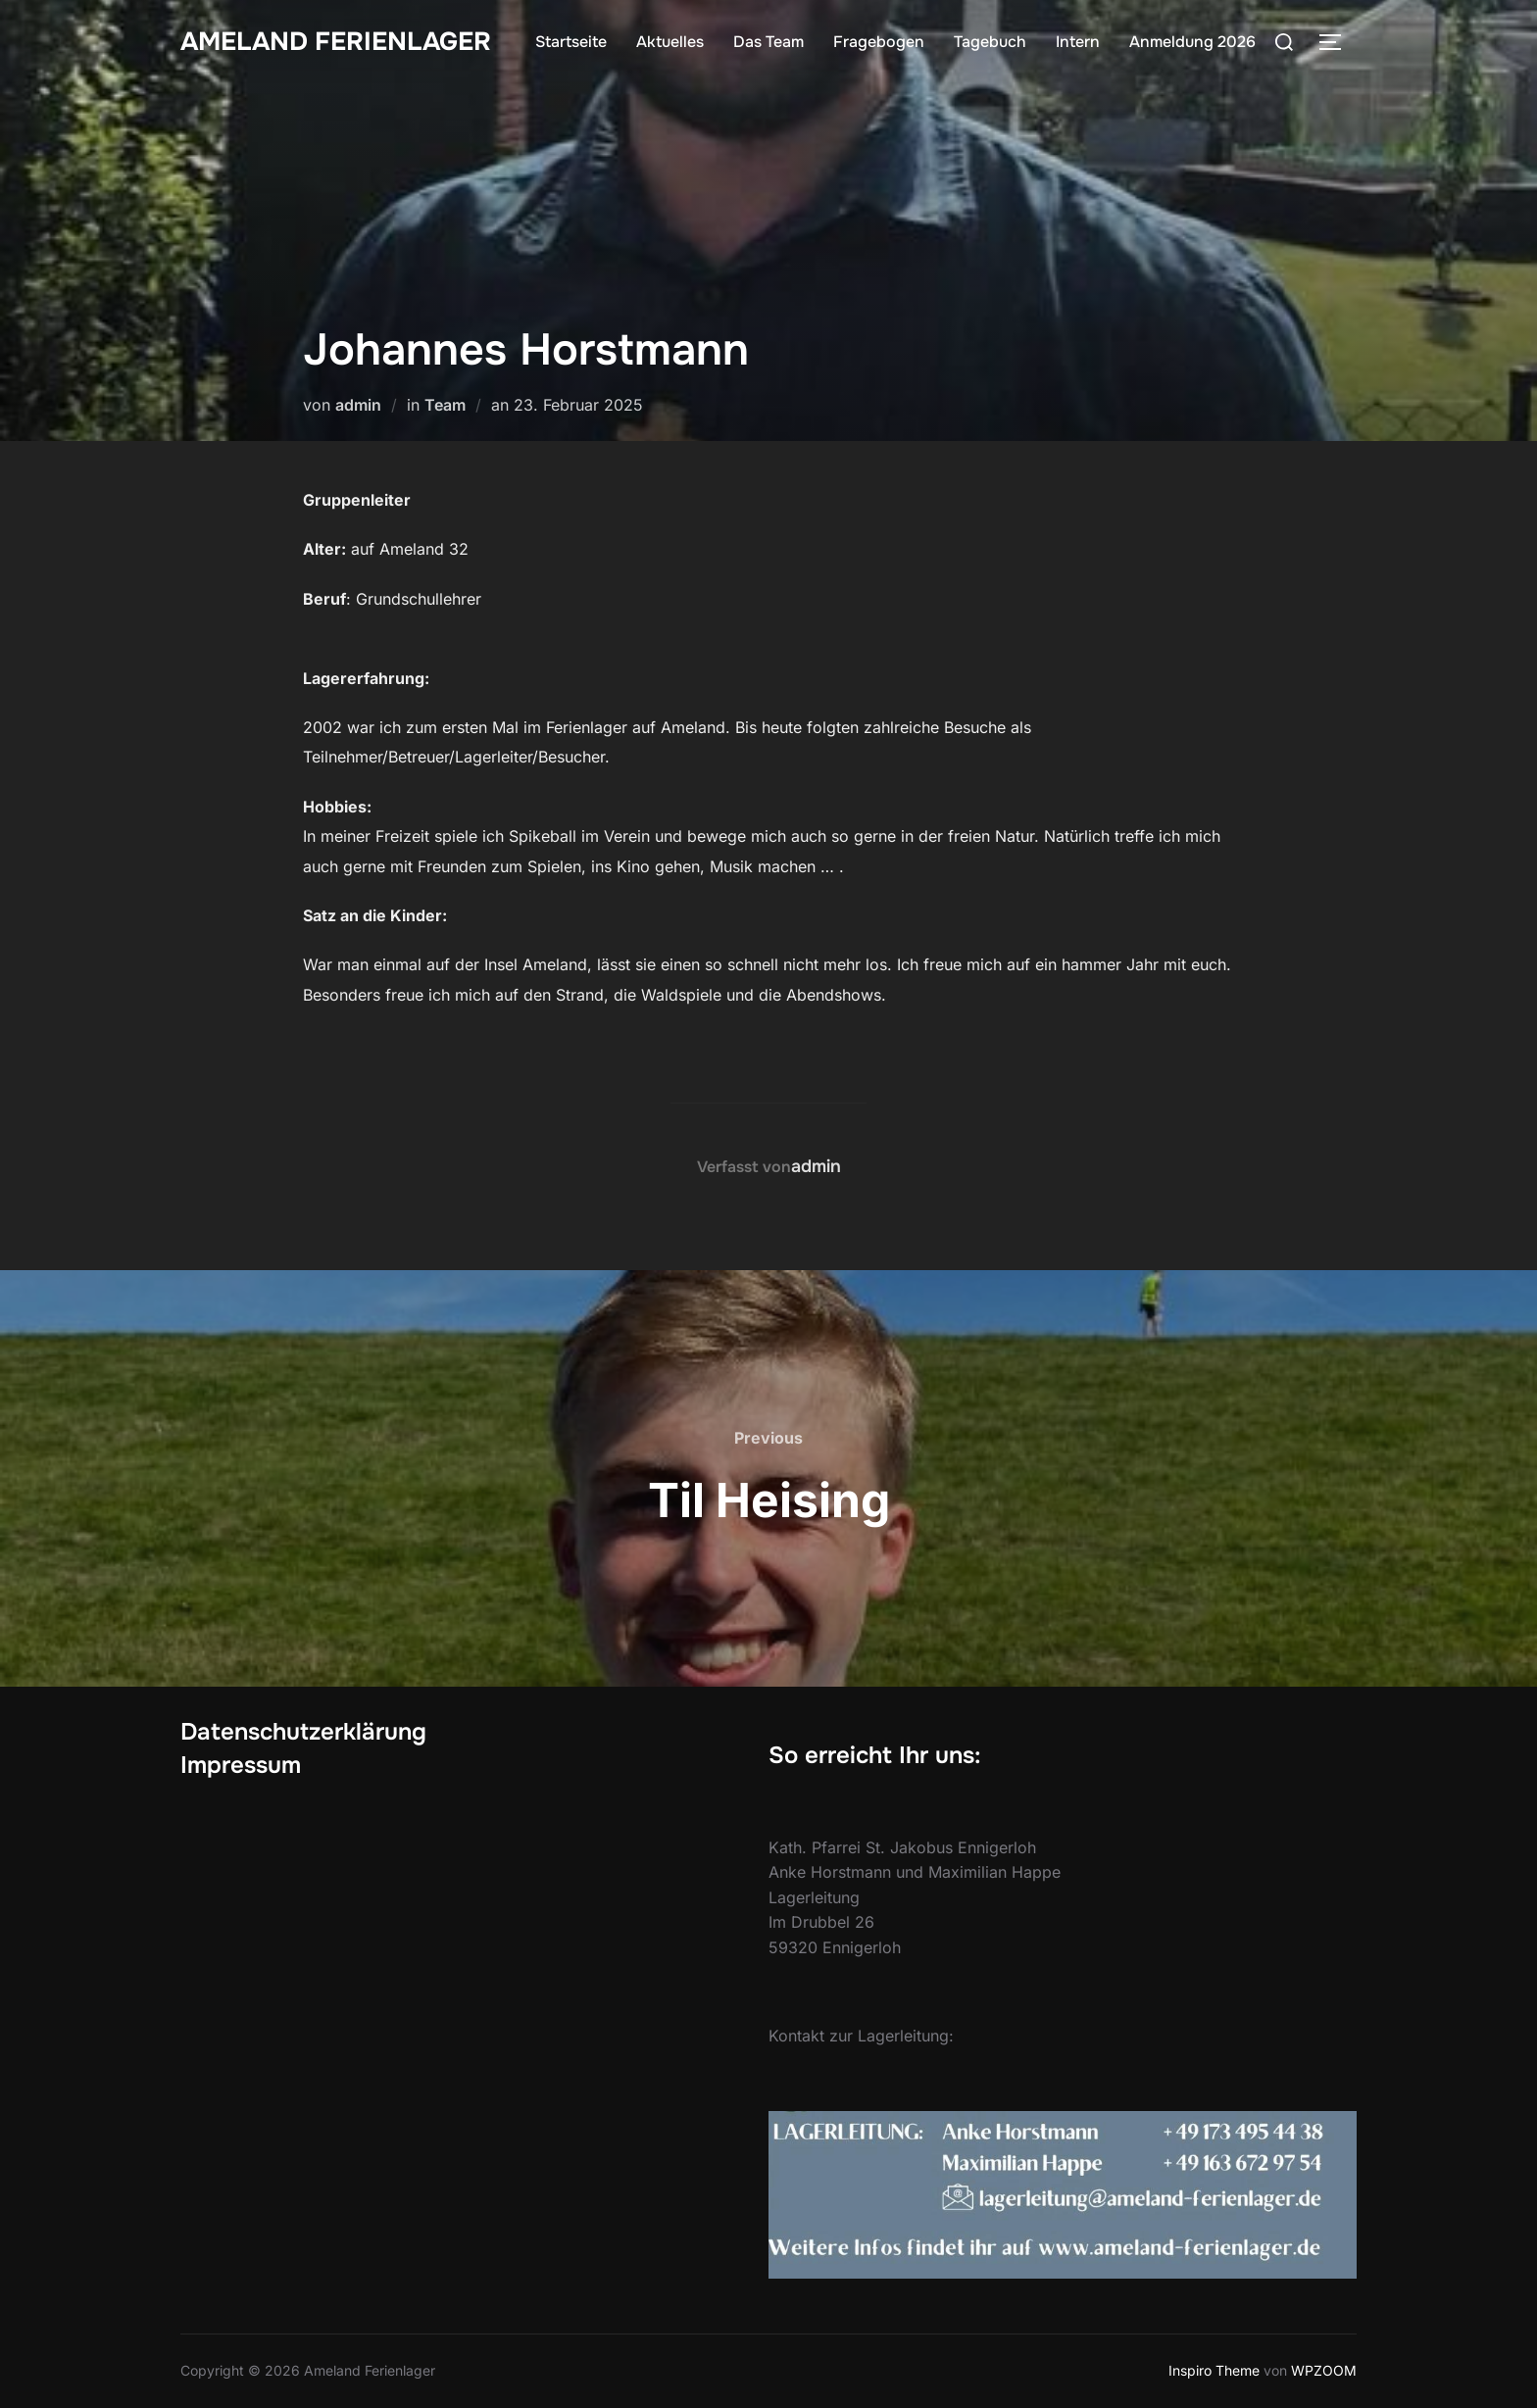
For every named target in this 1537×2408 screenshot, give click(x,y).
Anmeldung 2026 (1192, 41)
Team (445, 405)
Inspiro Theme (1214, 2370)
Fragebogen (878, 41)
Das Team (768, 41)
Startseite (571, 41)
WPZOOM (1324, 2370)
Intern (1078, 41)
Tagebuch (990, 41)
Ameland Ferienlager (335, 41)
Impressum (240, 1765)
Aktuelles (670, 41)
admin (358, 405)
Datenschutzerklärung (303, 1731)
